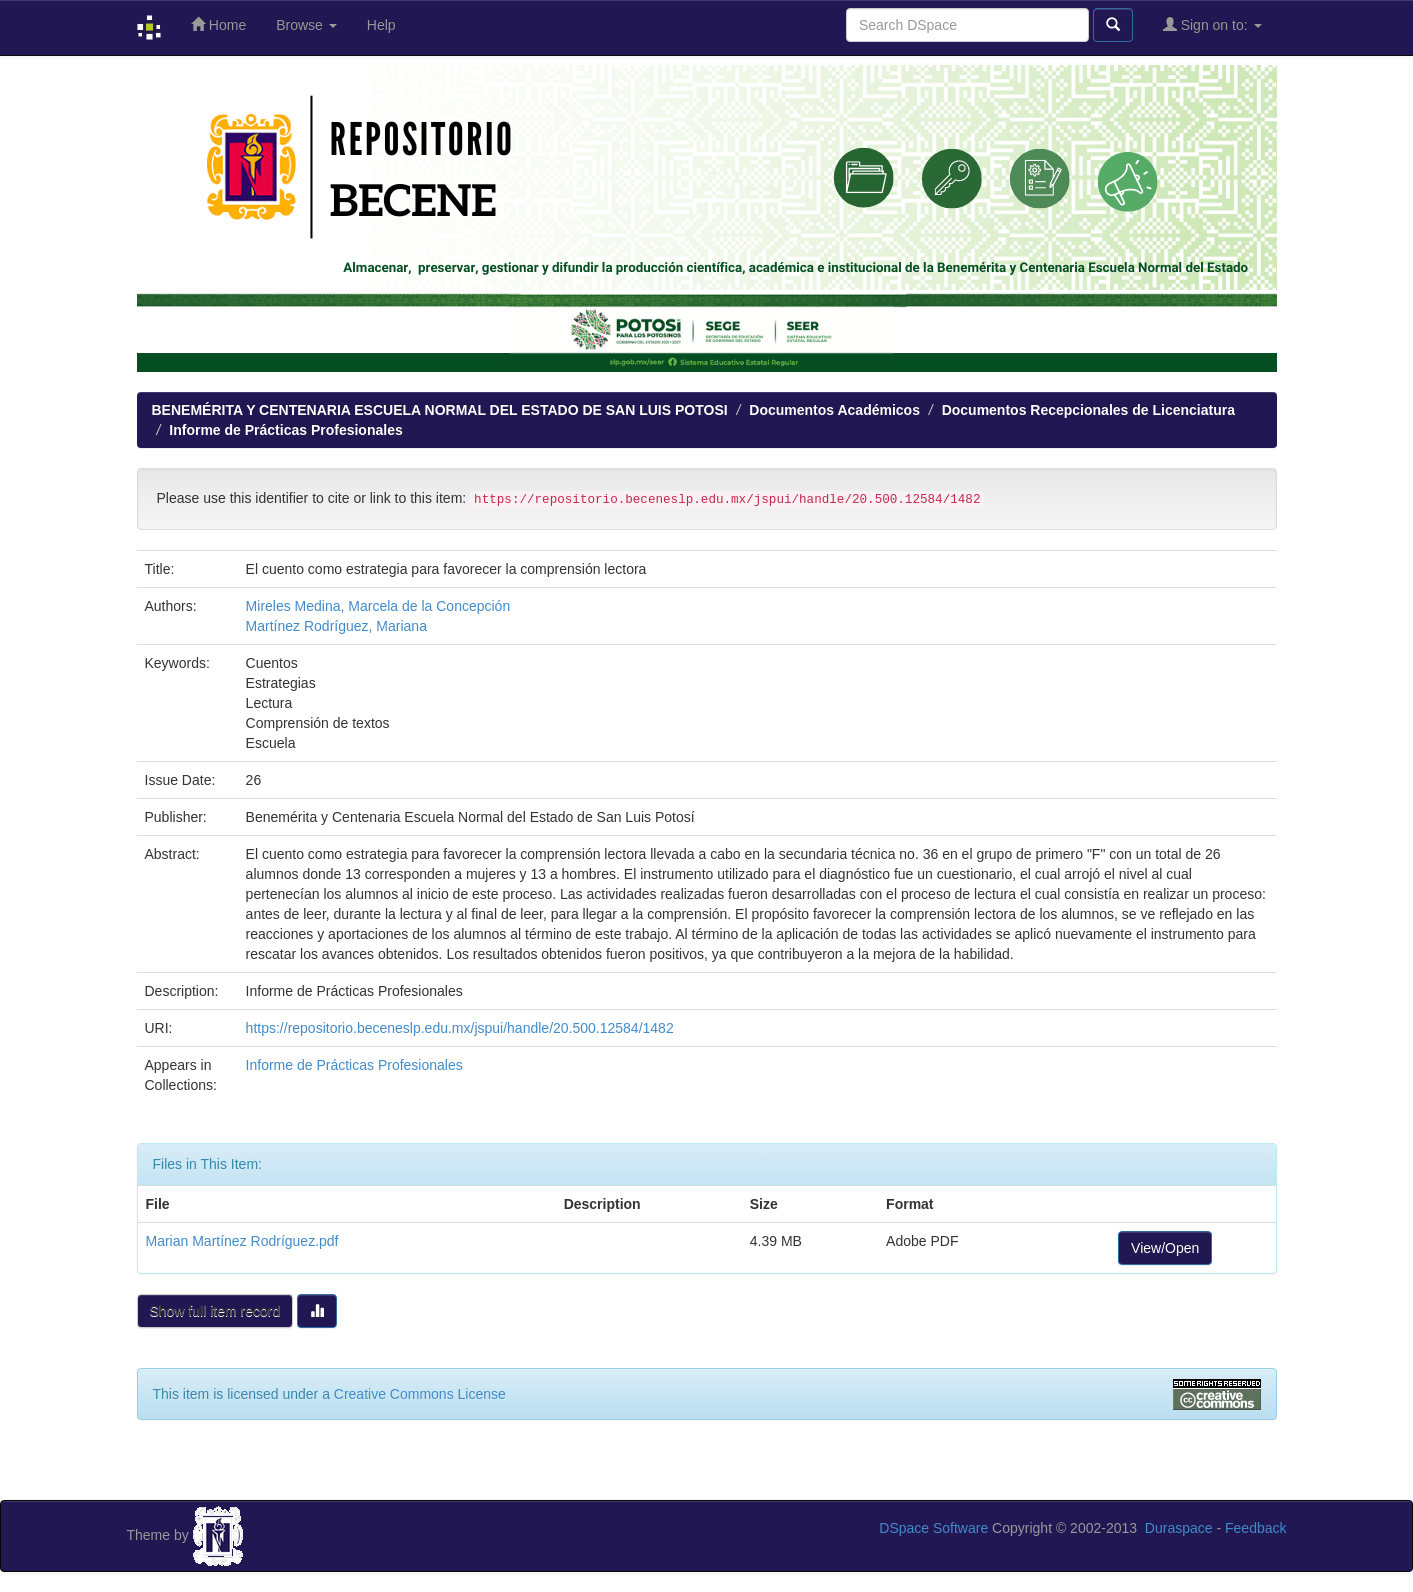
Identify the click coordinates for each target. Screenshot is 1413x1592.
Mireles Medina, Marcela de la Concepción (378, 606)
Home (218, 24)
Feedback (1255, 1528)
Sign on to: (1212, 24)
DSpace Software (933, 1528)
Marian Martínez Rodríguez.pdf (242, 1241)
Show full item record (215, 1311)
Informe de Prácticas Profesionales (285, 430)
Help (381, 25)
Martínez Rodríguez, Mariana (336, 626)
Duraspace (1179, 1528)
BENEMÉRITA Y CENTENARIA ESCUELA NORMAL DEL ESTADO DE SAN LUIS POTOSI (440, 410)
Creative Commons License (420, 1394)
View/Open (1165, 1248)
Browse (306, 25)
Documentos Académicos (834, 410)
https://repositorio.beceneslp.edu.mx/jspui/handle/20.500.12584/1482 (460, 1028)
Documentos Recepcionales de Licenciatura (1088, 410)
